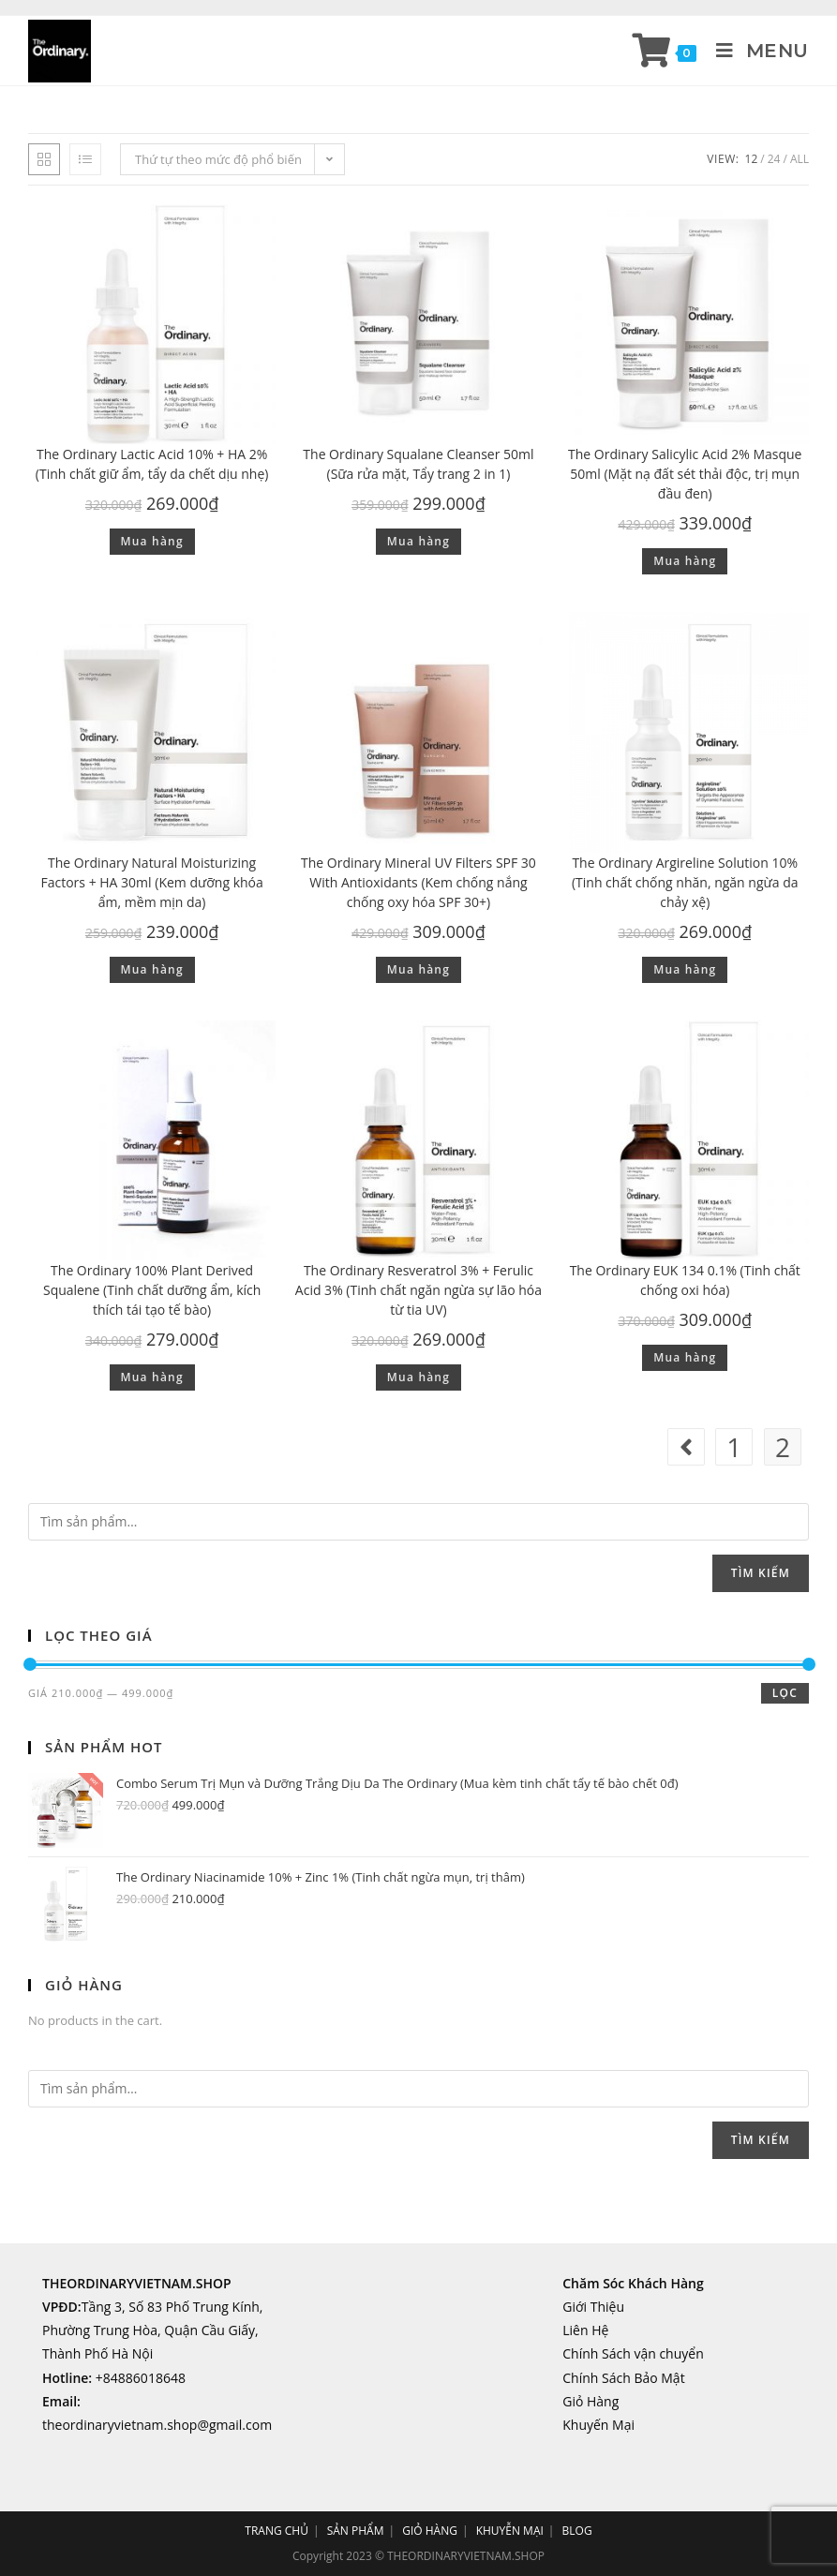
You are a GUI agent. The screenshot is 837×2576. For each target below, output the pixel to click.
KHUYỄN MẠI (510, 2531)
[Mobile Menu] (755, 50)
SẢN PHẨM (355, 2531)
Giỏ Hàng (590, 2401)
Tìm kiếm (760, 1573)
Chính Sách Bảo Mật (623, 2378)
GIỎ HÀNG (429, 2531)
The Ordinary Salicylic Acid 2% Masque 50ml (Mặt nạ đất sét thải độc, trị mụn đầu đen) (684, 473)
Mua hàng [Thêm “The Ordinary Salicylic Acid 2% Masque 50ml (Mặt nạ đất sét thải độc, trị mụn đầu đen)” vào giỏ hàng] (684, 561)
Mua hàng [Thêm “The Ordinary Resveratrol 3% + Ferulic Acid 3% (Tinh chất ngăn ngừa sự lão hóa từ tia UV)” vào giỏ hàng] (418, 1377)
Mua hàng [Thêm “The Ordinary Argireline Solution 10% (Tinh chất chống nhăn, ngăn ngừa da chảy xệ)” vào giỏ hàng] (684, 969)
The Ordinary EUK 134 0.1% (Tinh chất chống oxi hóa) (685, 1280)
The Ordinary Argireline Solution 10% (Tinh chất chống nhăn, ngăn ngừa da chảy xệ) (685, 882)
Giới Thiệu (593, 2306)
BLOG (577, 2531)
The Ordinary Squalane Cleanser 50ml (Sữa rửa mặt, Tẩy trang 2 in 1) (418, 464)
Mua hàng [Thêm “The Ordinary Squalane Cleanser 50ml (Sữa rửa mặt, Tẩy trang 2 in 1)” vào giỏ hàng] (418, 541)
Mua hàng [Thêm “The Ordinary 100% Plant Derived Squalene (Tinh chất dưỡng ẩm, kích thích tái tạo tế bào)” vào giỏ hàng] (152, 1377)
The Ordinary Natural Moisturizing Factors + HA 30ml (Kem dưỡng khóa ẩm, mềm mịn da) (152, 882)
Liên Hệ (585, 2330)
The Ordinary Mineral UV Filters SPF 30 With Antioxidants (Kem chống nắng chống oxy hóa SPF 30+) (418, 882)
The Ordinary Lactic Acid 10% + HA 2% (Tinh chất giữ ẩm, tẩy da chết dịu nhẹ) (152, 464)
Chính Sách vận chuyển (632, 2353)
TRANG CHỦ (276, 2531)
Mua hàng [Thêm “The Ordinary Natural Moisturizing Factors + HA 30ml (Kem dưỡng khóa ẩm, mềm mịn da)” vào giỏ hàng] (152, 969)
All (799, 159)
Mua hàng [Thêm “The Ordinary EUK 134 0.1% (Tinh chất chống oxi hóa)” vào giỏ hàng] (684, 1357)
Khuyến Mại (598, 2425)
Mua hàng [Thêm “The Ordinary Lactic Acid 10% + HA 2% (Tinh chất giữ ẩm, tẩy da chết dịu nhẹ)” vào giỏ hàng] (152, 541)
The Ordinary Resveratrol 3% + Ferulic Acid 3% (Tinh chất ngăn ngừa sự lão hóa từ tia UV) (418, 1289)
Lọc (785, 1693)
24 (774, 159)
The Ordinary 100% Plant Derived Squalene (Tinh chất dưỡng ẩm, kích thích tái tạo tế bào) (152, 1289)
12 (751, 159)
